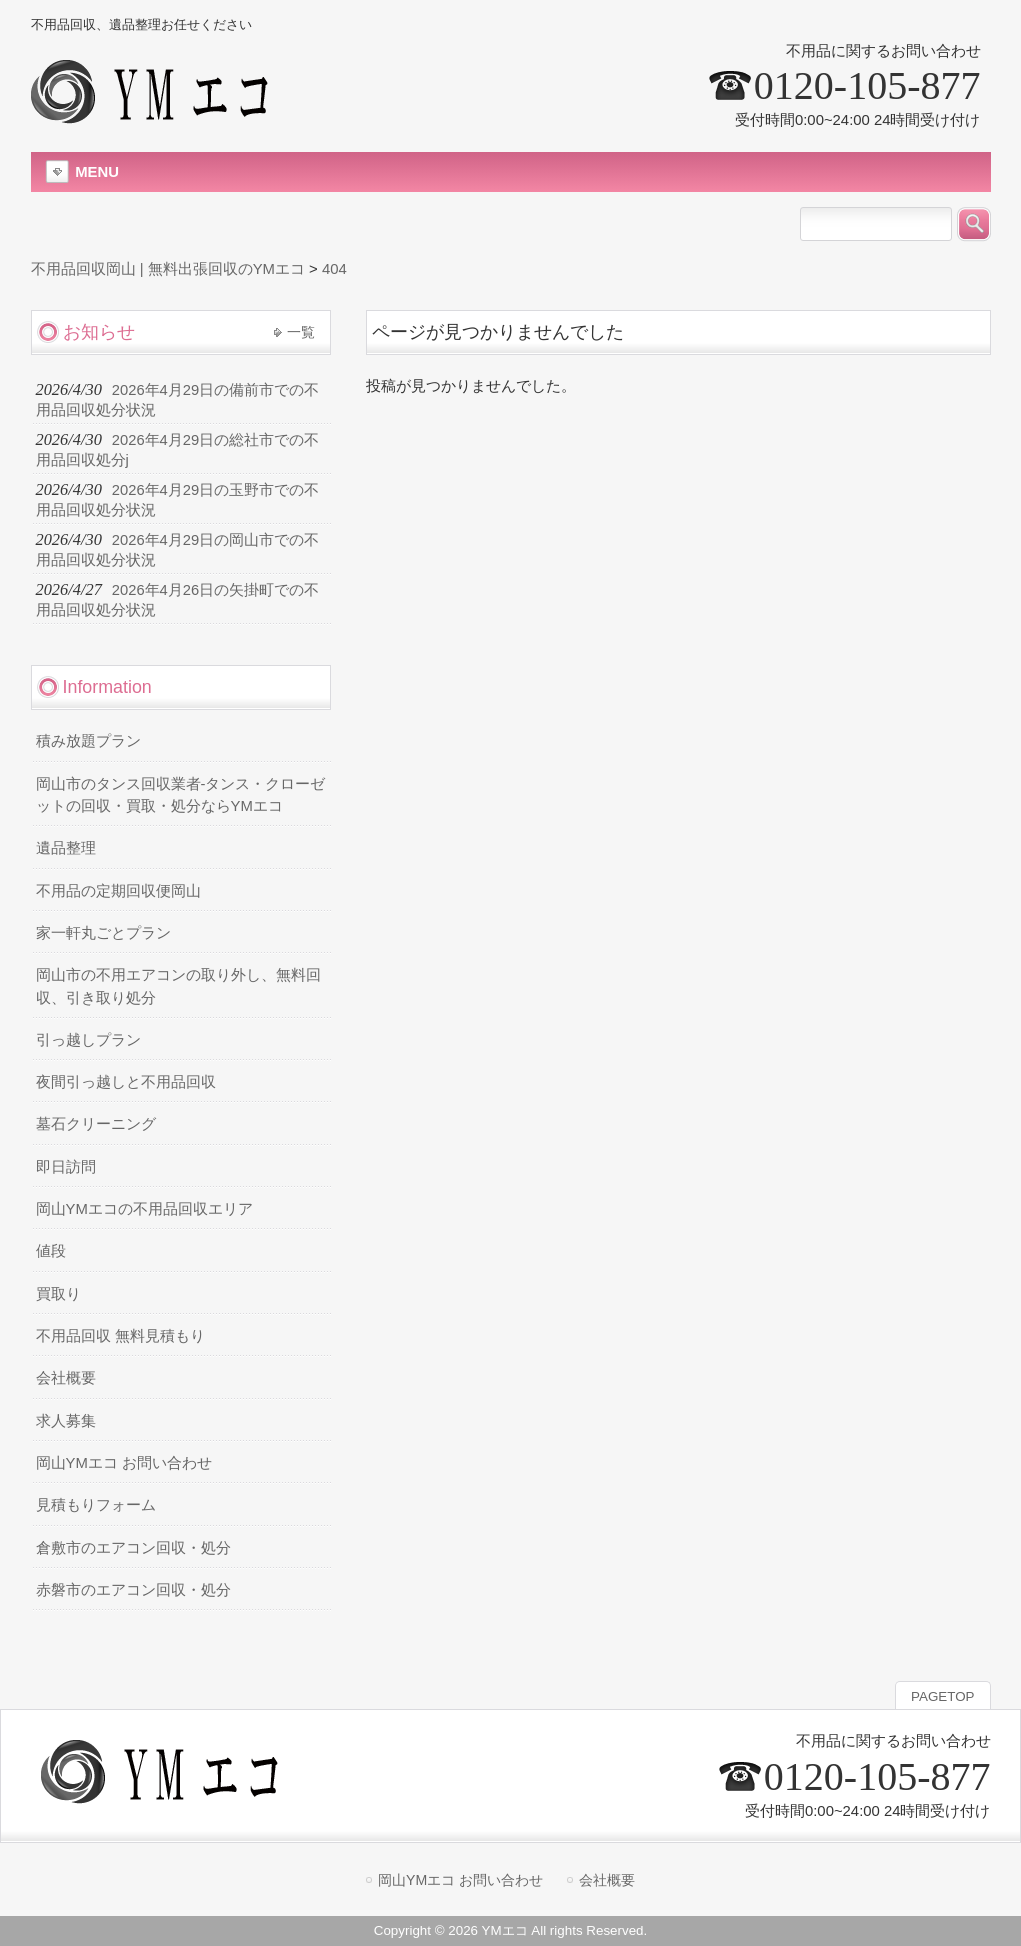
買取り (58, 1294)
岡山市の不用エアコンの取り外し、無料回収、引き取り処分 (178, 986)
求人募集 (66, 1421)
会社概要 (66, 1378)
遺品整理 (66, 848)
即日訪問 (66, 1167)
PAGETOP (942, 1696)
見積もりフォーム (96, 1505)
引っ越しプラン (88, 1040)
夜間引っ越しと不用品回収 (126, 1082)
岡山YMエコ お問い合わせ (124, 1463)
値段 (51, 1251)
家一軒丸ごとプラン (103, 933)
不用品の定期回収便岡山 (118, 891)
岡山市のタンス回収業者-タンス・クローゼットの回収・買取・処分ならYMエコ (181, 795)
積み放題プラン (88, 741)
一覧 (301, 332)
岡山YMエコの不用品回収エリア (144, 1209)
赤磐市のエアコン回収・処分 (133, 1590)
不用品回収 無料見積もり (120, 1336)
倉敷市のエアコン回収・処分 (133, 1548)
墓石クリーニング (96, 1124)
